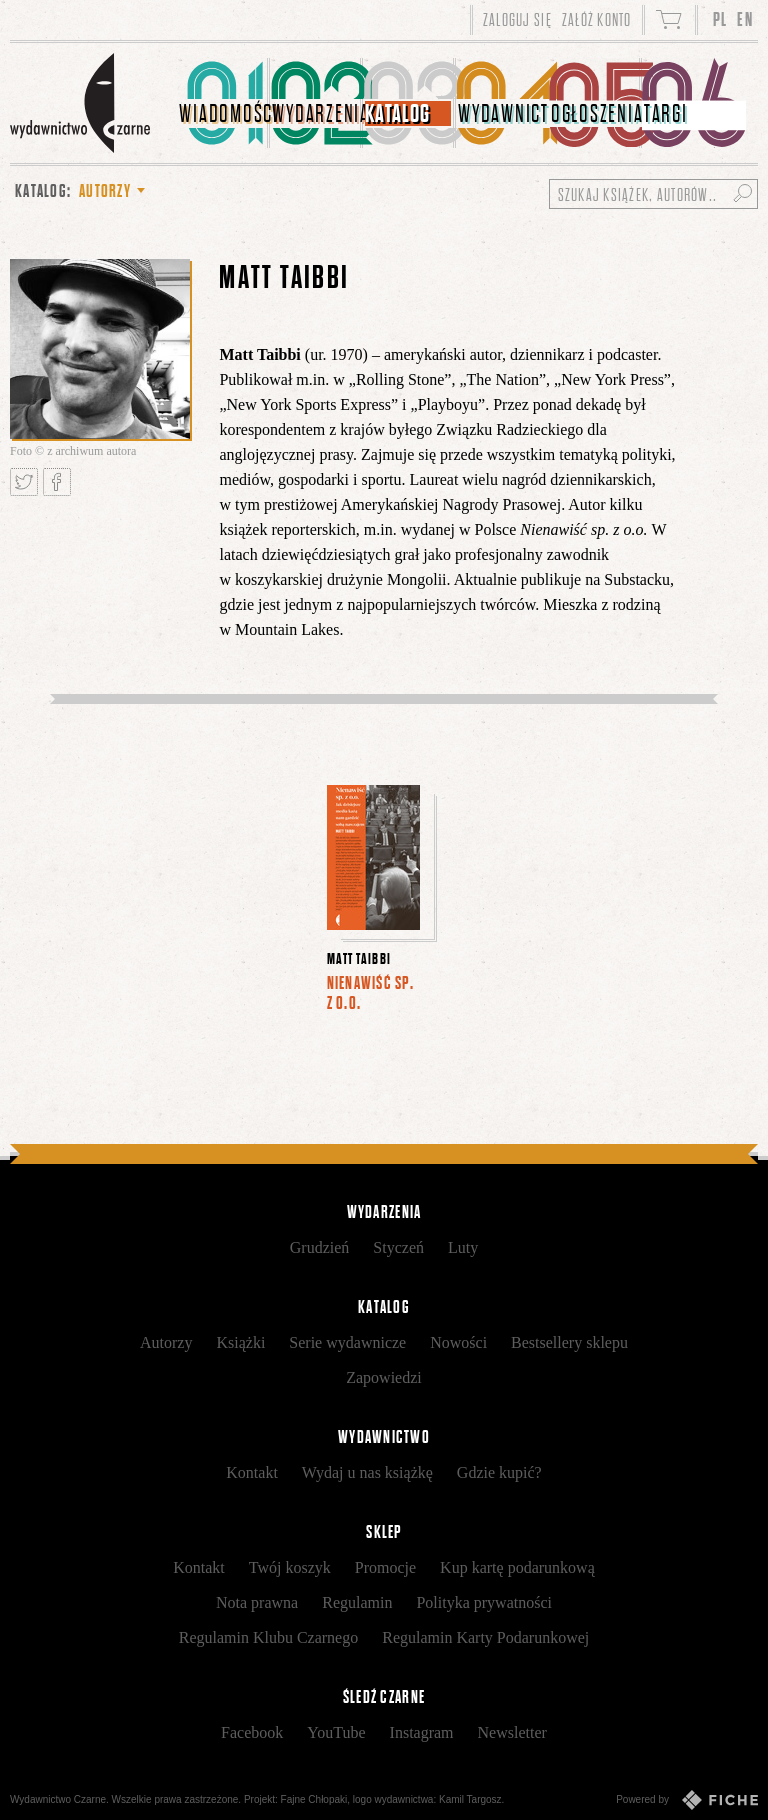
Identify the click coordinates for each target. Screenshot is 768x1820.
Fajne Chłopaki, (315, 1799)
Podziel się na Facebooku (57, 482)
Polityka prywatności (484, 1602)
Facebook (252, 1732)
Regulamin (357, 1602)
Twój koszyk (290, 1567)
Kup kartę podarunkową (517, 1567)
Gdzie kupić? (499, 1472)
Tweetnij (24, 482)
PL (720, 19)
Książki (240, 1342)
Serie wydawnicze (347, 1342)
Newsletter (512, 1732)
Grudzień (320, 1247)
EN (745, 19)
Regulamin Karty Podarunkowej (485, 1637)
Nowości (458, 1342)
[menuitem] (223, 103)
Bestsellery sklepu (569, 1342)
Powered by (687, 1800)
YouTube (336, 1732)
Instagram (422, 1732)
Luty (463, 1247)
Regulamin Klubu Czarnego (269, 1637)
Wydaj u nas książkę (367, 1472)
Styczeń (398, 1247)
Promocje (385, 1567)
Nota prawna (257, 1602)
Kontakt (252, 1472)
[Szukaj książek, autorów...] (653, 194)
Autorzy (166, 1342)
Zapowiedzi (384, 1377)
